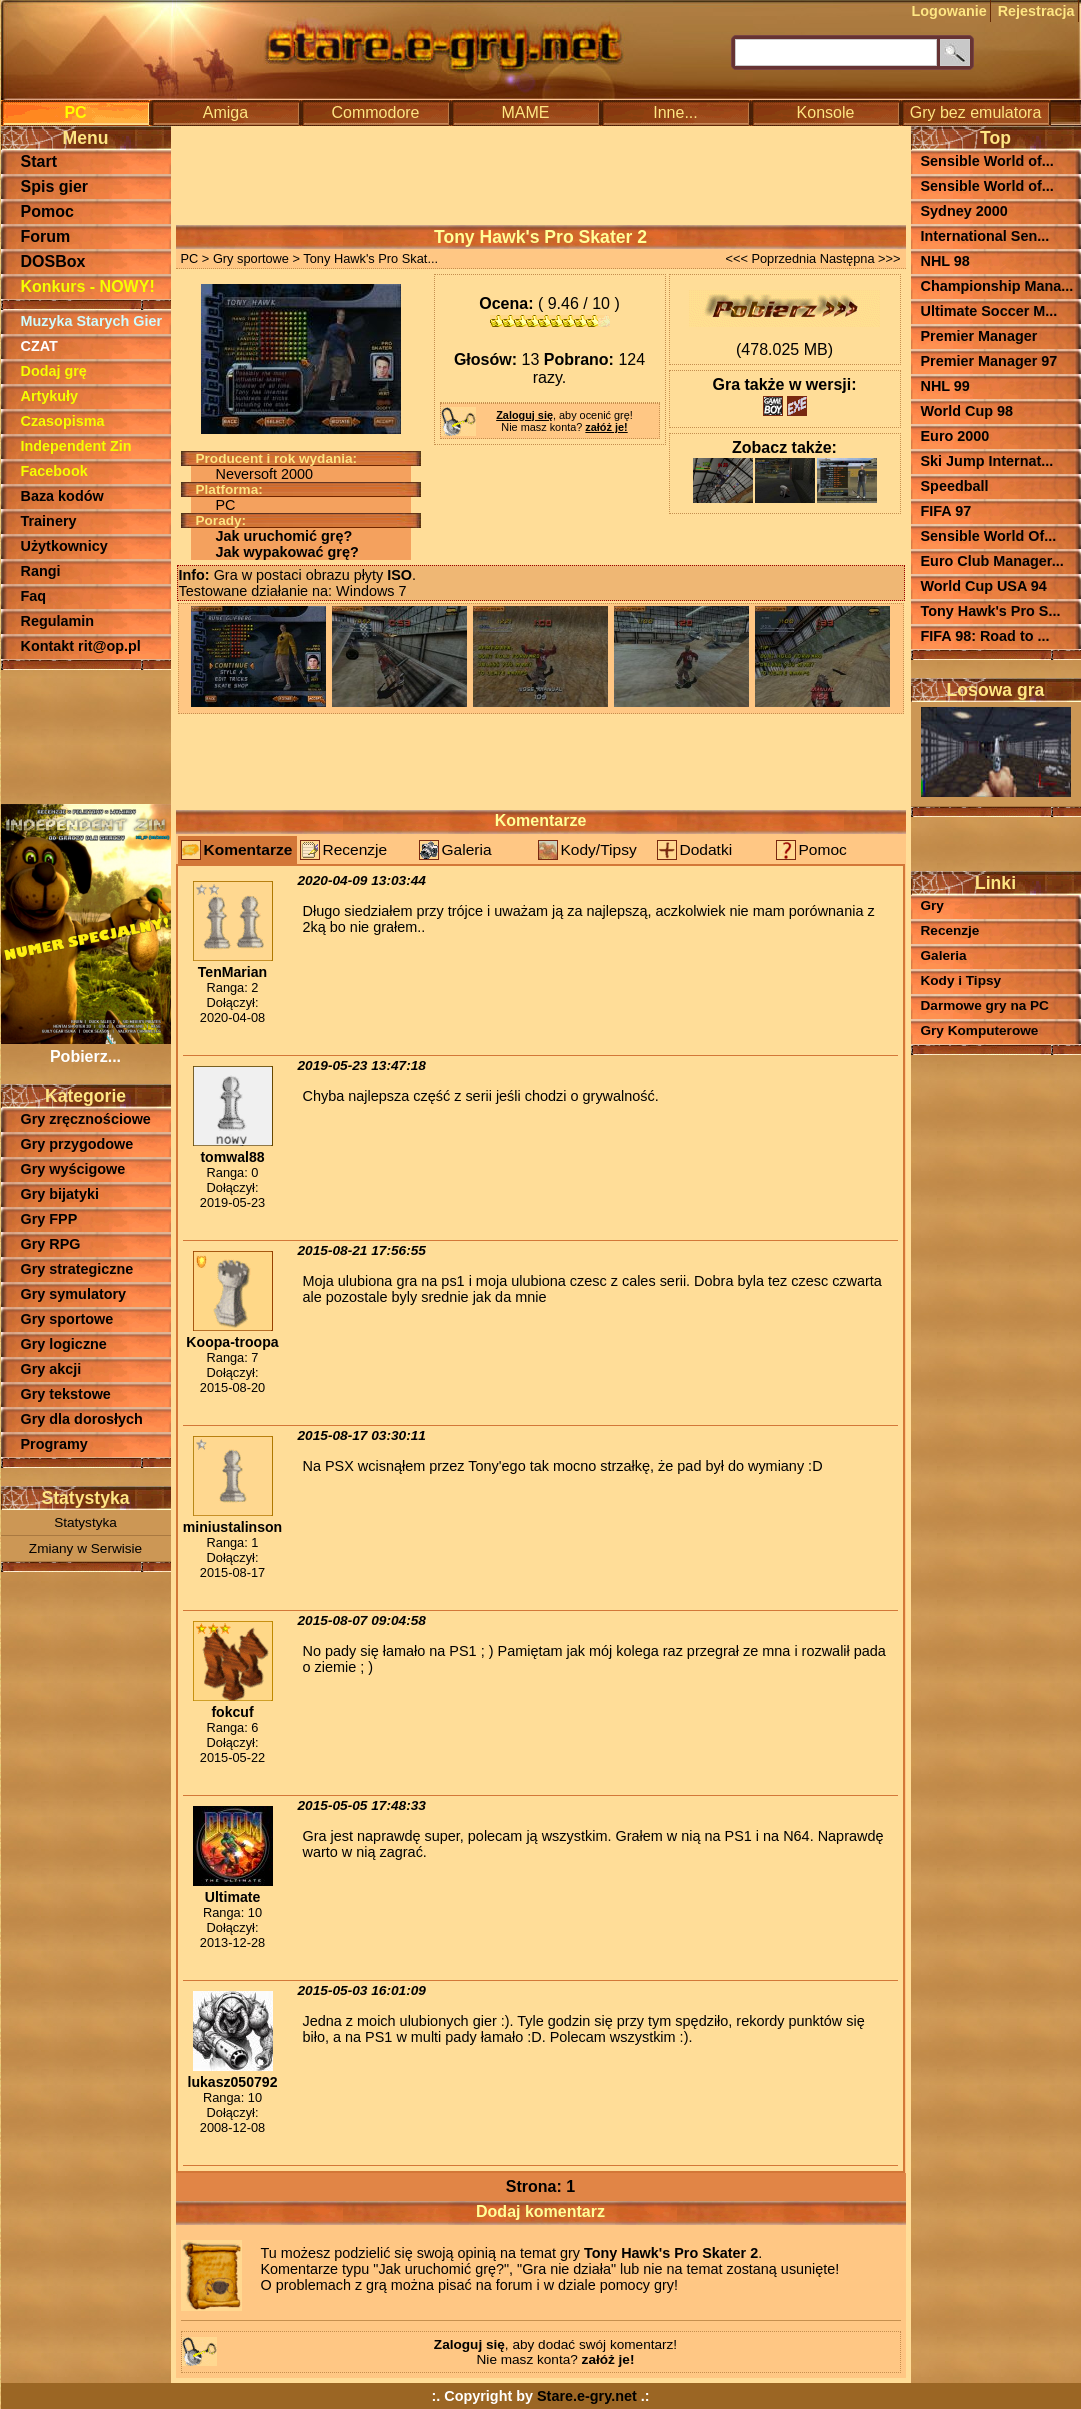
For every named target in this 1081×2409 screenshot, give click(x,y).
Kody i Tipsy (961, 980)
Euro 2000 (955, 436)
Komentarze (248, 849)
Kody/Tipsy (599, 849)
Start (39, 161)
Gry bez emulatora (976, 112)
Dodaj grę (54, 371)
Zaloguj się (524, 415)
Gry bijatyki (60, 1194)
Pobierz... (86, 1047)
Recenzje (355, 849)
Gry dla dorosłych (82, 1419)
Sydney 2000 (964, 211)
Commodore (375, 112)
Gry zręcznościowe (86, 1119)
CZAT (39, 346)
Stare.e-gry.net (587, 2396)
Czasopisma (63, 421)
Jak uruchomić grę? (284, 536)
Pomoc (47, 211)
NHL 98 (945, 261)
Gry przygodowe (77, 1144)
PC (75, 112)
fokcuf (232, 1712)
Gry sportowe (67, 1319)
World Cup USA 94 (984, 586)
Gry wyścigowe (73, 1169)
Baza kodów (62, 496)
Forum (46, 236)
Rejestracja (1036, 11)
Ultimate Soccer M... (989, 311)
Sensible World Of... (989, 536)
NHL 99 (945, 386)
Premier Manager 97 (989, 361)
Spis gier (55, 186)
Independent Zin (76, 446)
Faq (34, 596)
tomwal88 (232, 1157)
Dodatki (706, 849)
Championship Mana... (997, 286)
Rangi (41, 571)
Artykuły (50, 396)
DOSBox (53, 261)
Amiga (225, 112)
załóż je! (606, 427)
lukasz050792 (232, 2082)
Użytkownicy (64, 546)
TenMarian (232, 972)
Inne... (675, 112)
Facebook (54, 471)
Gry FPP (49, 1219)
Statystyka (85, 1522)
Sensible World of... (987, 161)
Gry (932, 905)
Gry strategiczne (77, 1269)
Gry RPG (51, 1244)
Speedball (955, 486)
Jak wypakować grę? (287, 552)
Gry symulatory (74, 1294)
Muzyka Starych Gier (92, 321)
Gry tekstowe (66, 1394)
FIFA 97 (946, 511)
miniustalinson (232, 1527)
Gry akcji (51, 1369)
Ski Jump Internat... (987, 461)
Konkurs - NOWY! (88, 286)
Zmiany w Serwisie (85, 1548)
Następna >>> (860, 258)
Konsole (826, 112)
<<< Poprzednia (770, 258)
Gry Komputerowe (980, 1030)
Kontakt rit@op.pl (81, 646)
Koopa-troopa (232, 1342)
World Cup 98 (967, 411)
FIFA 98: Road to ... (985, 636)
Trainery (49, 521)
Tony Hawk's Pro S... (991, 611)
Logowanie (949, 11)
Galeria (467, 849)
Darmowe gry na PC (985, 1005)
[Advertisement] (86, 735)
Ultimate (233, 1897)
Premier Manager (979, 336)
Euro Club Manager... (992, 561)
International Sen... (985, 236)
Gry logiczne (64, 1344)
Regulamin (58, 621)
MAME (526, 112)
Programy (54, 1444)
